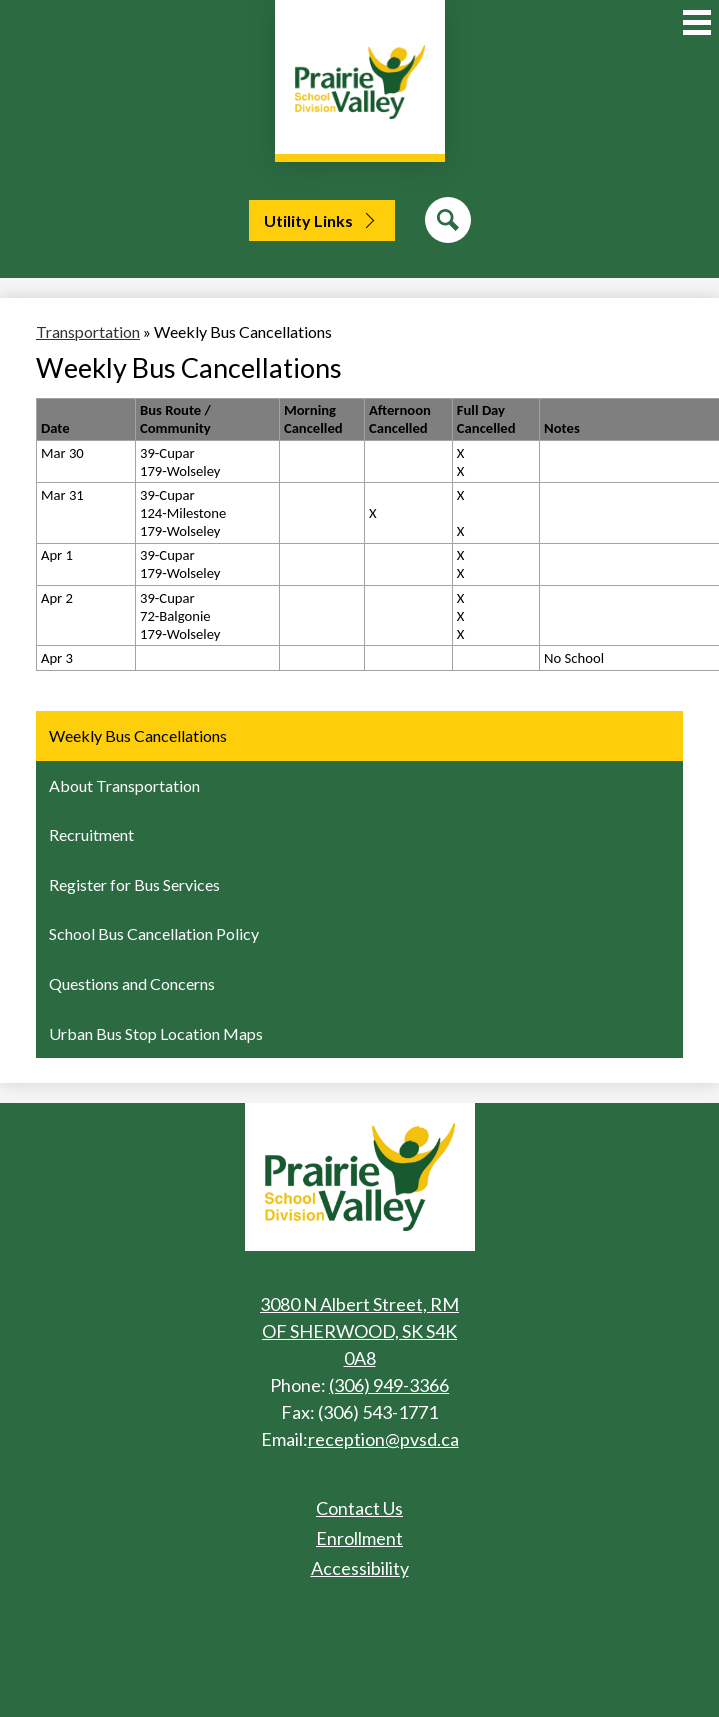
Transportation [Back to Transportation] (88, 331)
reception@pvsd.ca (383, 1439)
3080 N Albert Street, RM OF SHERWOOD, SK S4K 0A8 (359, 1331)
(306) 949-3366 (389, 1385)
